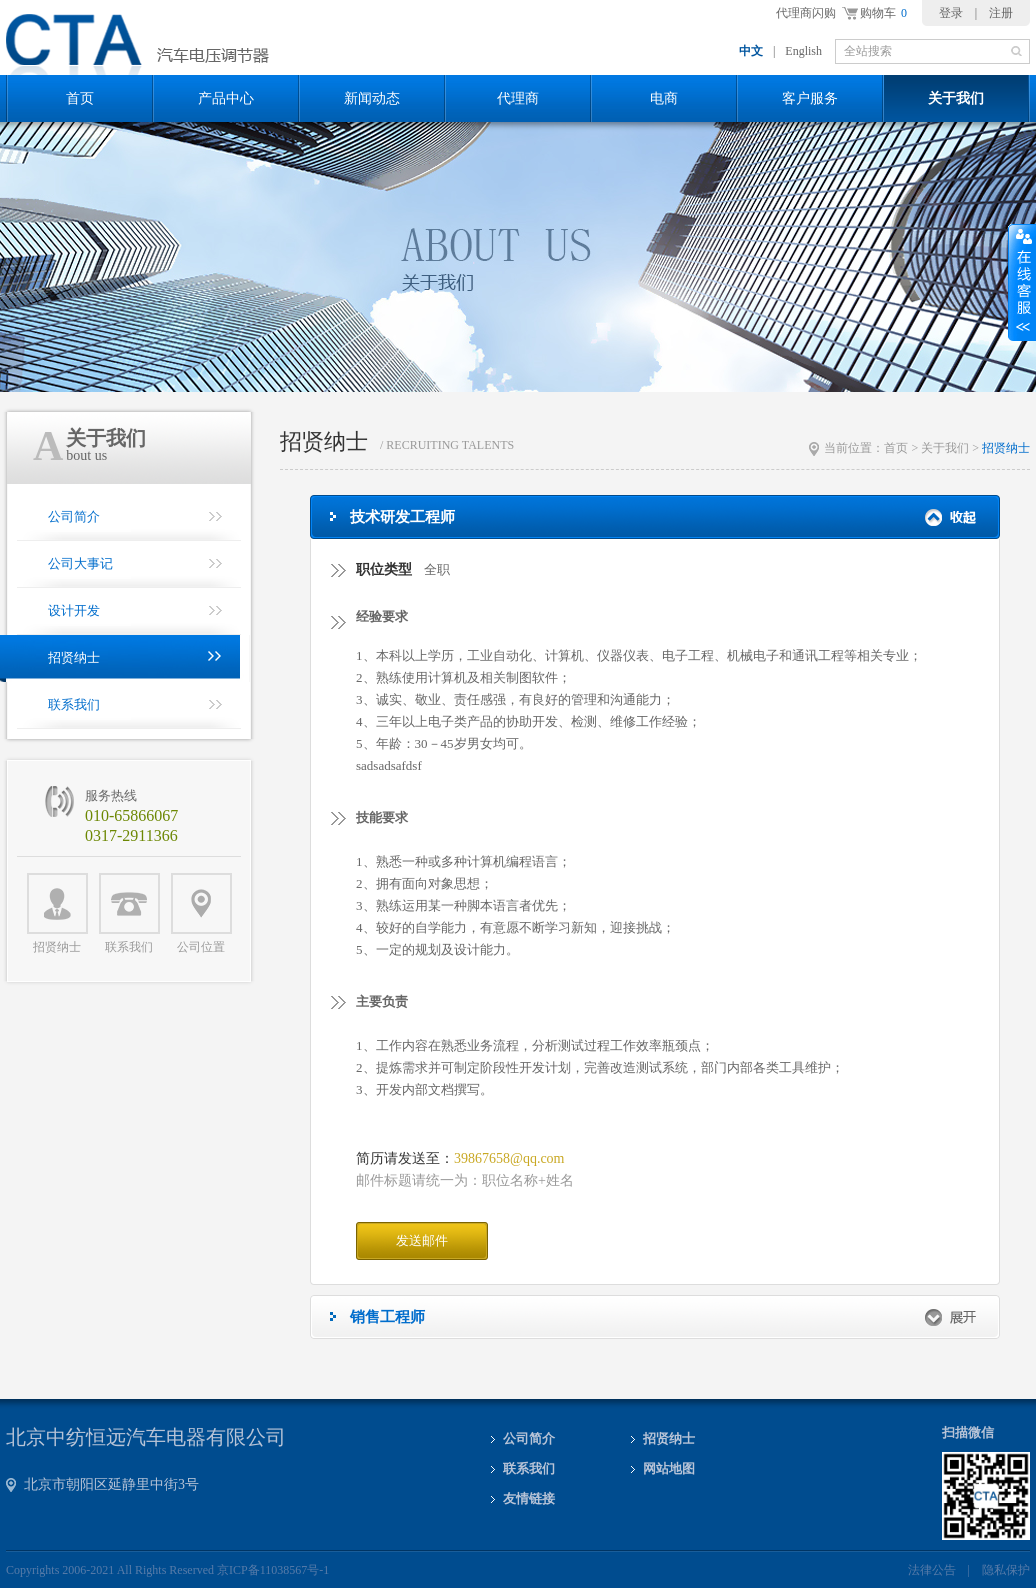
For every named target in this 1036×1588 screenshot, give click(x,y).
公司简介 (529, 1438)
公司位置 (201, 913)
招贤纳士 (57, 913)
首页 (80, 98)
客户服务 (810, 98)
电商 (664, 98)
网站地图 (669, 1468)
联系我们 (129, 913)
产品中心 (226, 98)
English (803, 51)
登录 (951, 13)
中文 (751, 51)
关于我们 (956, 98)
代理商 (518, 98)
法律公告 (932, 1570)
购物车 (883, 13)
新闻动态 (372, 98)
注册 (1001, 13)
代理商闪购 (806, 13)
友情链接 (529, 1498)
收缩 (1022, 283)
